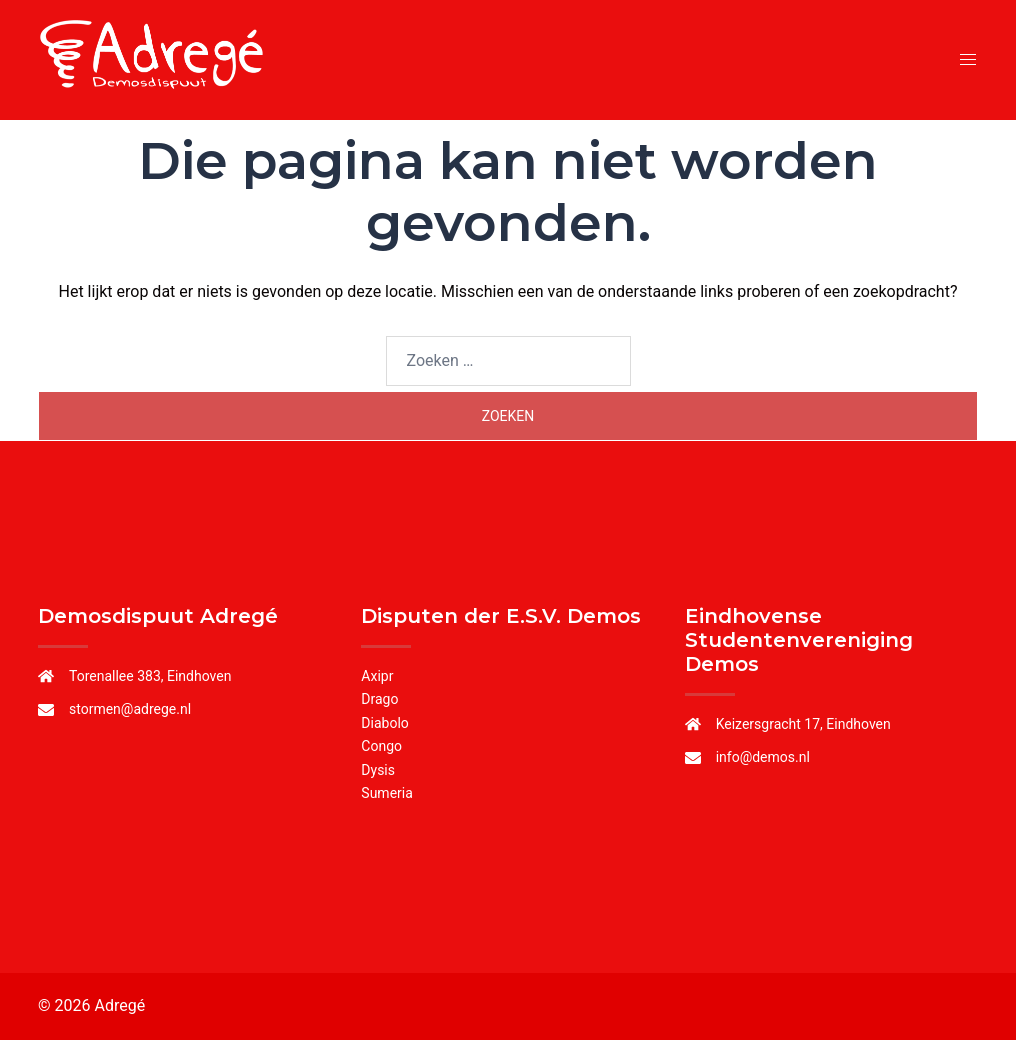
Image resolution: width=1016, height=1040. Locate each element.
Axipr (377, 676)
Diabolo (384, 723)
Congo (381, 746)
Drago (379, 699)
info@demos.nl (763, 757)
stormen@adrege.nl (130, 709)
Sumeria (387, 793)
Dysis (378, 770)
